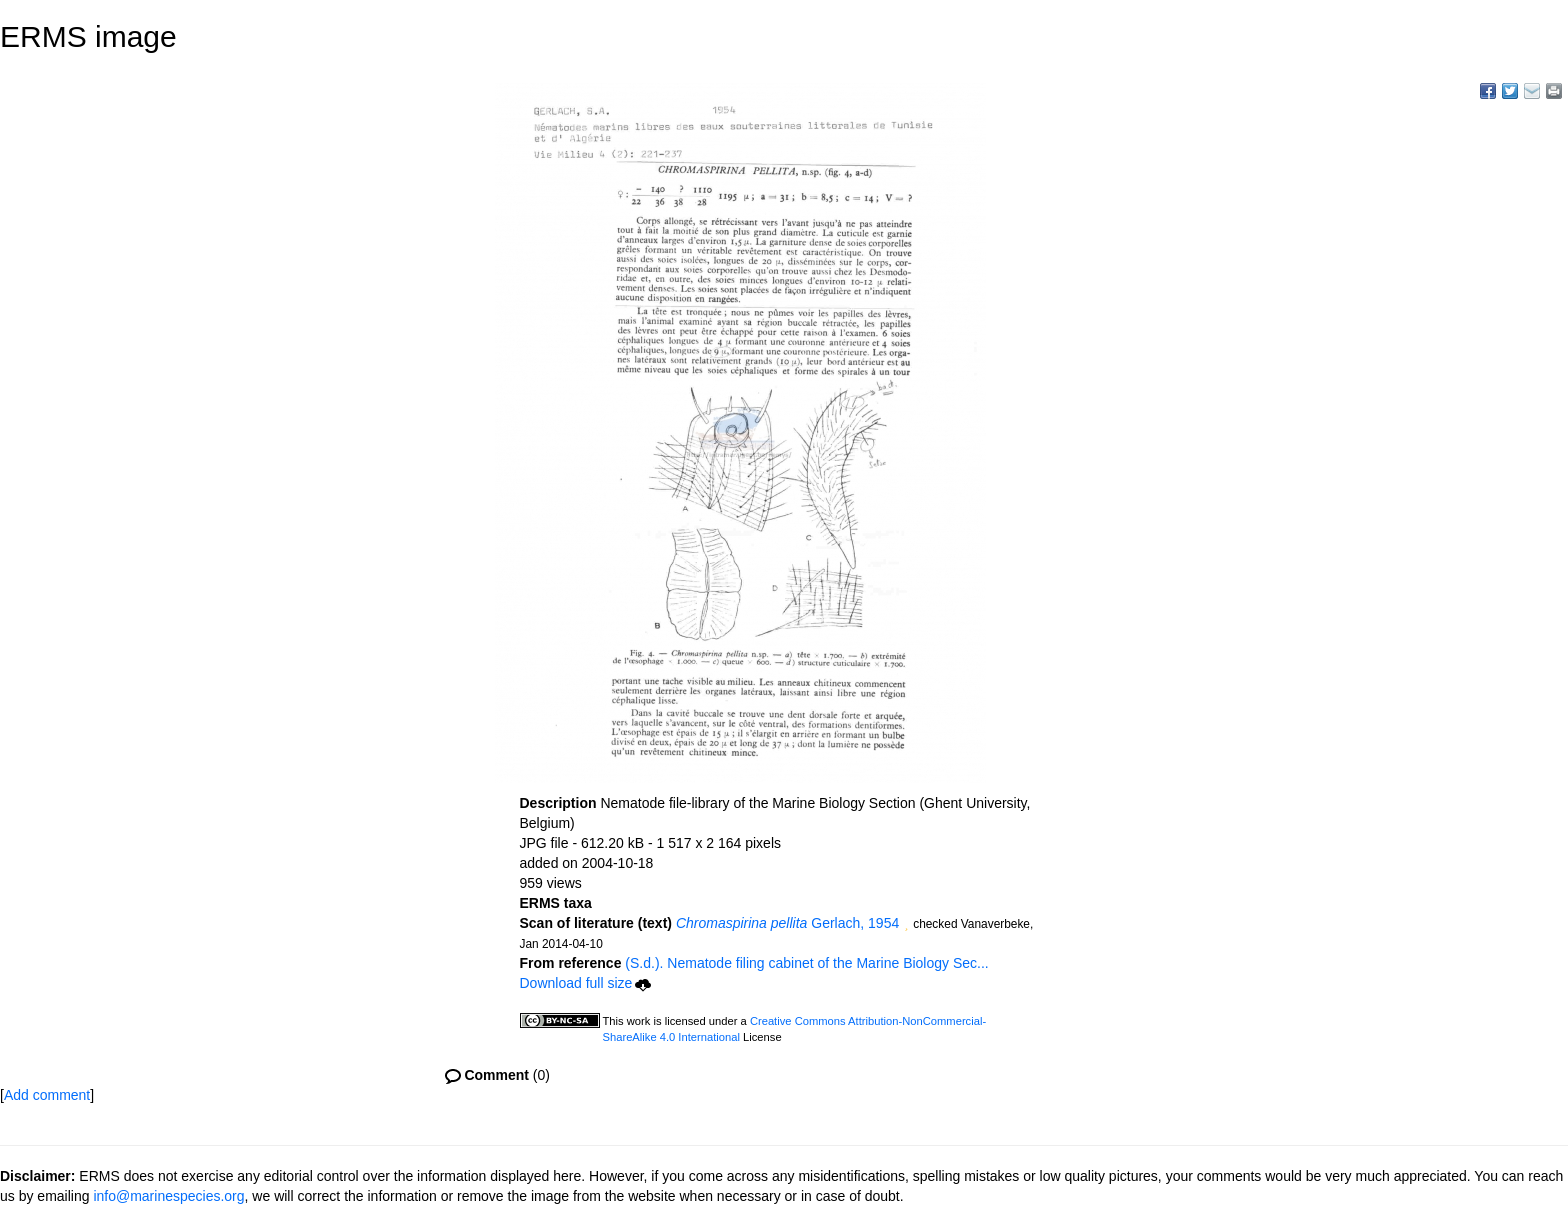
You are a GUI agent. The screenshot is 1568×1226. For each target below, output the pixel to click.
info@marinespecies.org (168, 1196)
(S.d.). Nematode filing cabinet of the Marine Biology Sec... (806, 963)
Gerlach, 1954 (787, 923)
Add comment (47, 1095)
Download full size (586, 983)
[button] (906, 925)
